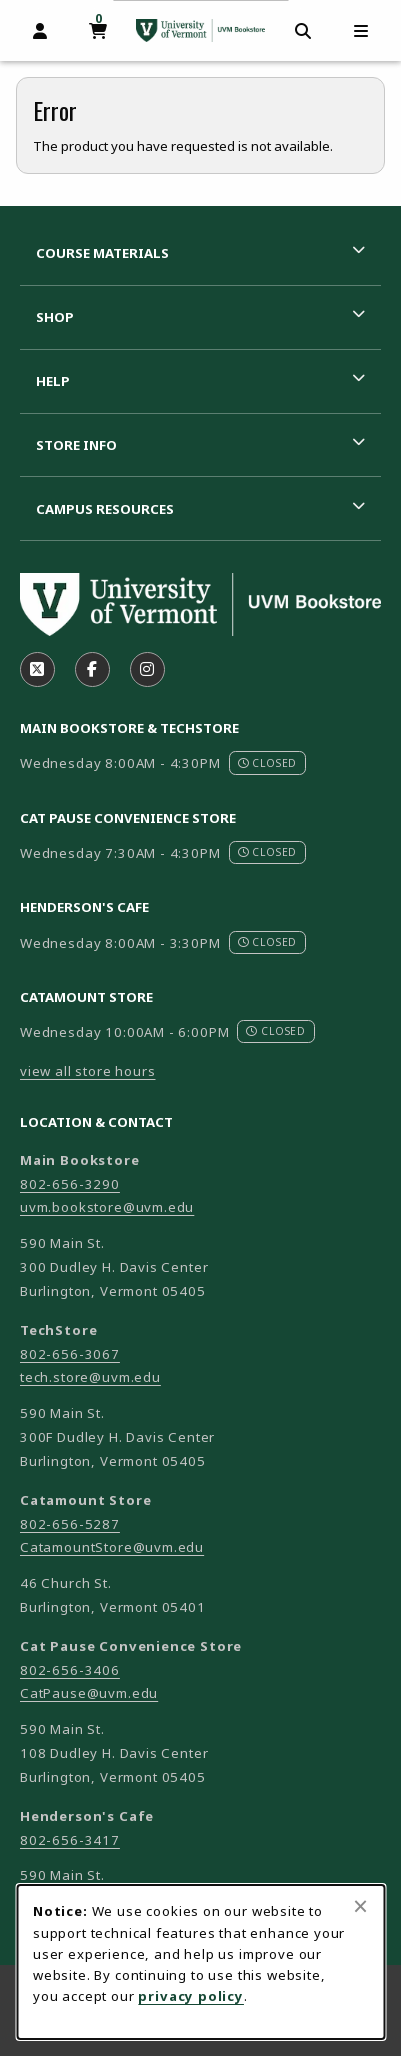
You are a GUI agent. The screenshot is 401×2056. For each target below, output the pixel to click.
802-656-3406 (70, 1670)
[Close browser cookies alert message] (360, 1906)
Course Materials (102, 253)
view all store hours (88, 1071)
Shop (55, 317)
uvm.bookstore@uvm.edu (107, 1207)
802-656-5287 (70, 1524)
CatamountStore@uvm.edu (112, 1547)
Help (53, 381)
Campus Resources (105, 509)
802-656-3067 (70, 1354)
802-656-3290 (70, 1184)
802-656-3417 (70, 1840)
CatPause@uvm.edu (89, 1693)
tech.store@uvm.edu (90, 1377)
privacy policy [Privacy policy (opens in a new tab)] (191, 1996)
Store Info (76, 445)
